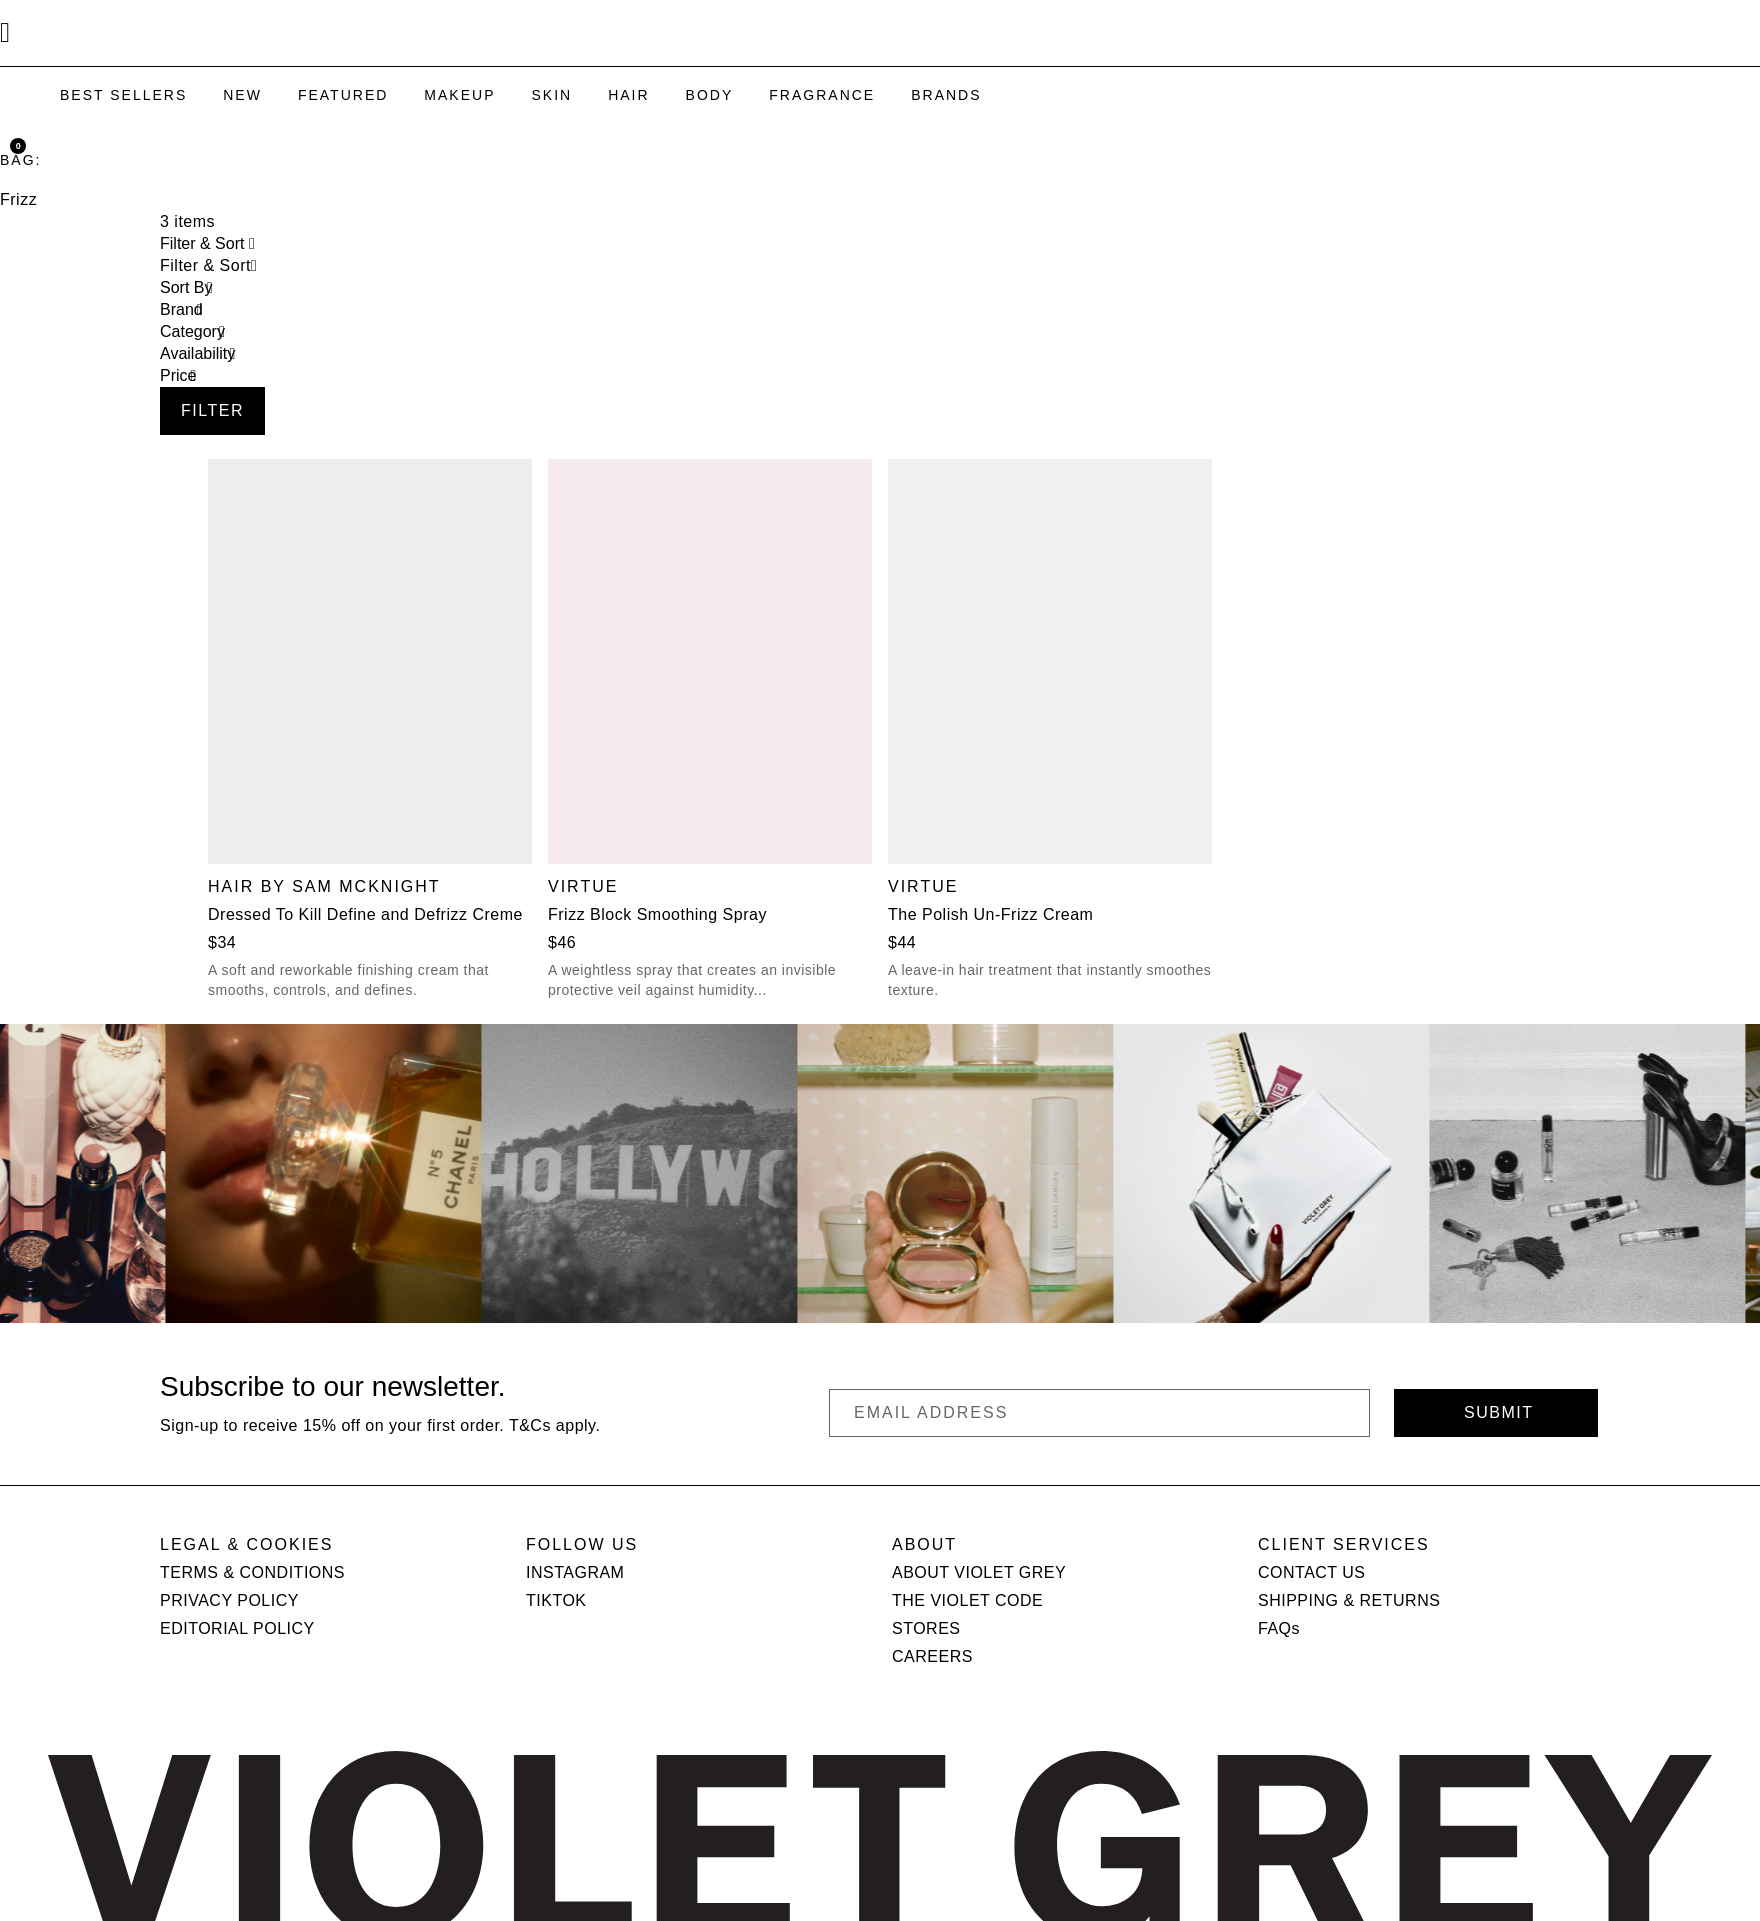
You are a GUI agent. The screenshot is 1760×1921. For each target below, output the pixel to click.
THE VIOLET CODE (967, 1600)
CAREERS (932, 1656)
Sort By (186, 287)
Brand (181, 309)
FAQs (1279, 1628)
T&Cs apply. (554, 1425)
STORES (926, 1628)
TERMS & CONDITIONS (252, 1572)
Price (178, 375)
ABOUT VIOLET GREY (979, 1572)
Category (192, 331)
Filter (212, 410)
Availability (197, 353)
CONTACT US (1312, 1572)
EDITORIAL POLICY (237, 1628)
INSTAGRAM (575, 1572)
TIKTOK (556, 1600)
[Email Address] (1099, 1413)
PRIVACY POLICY (229, 1600)
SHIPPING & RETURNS (1349, 1600)
